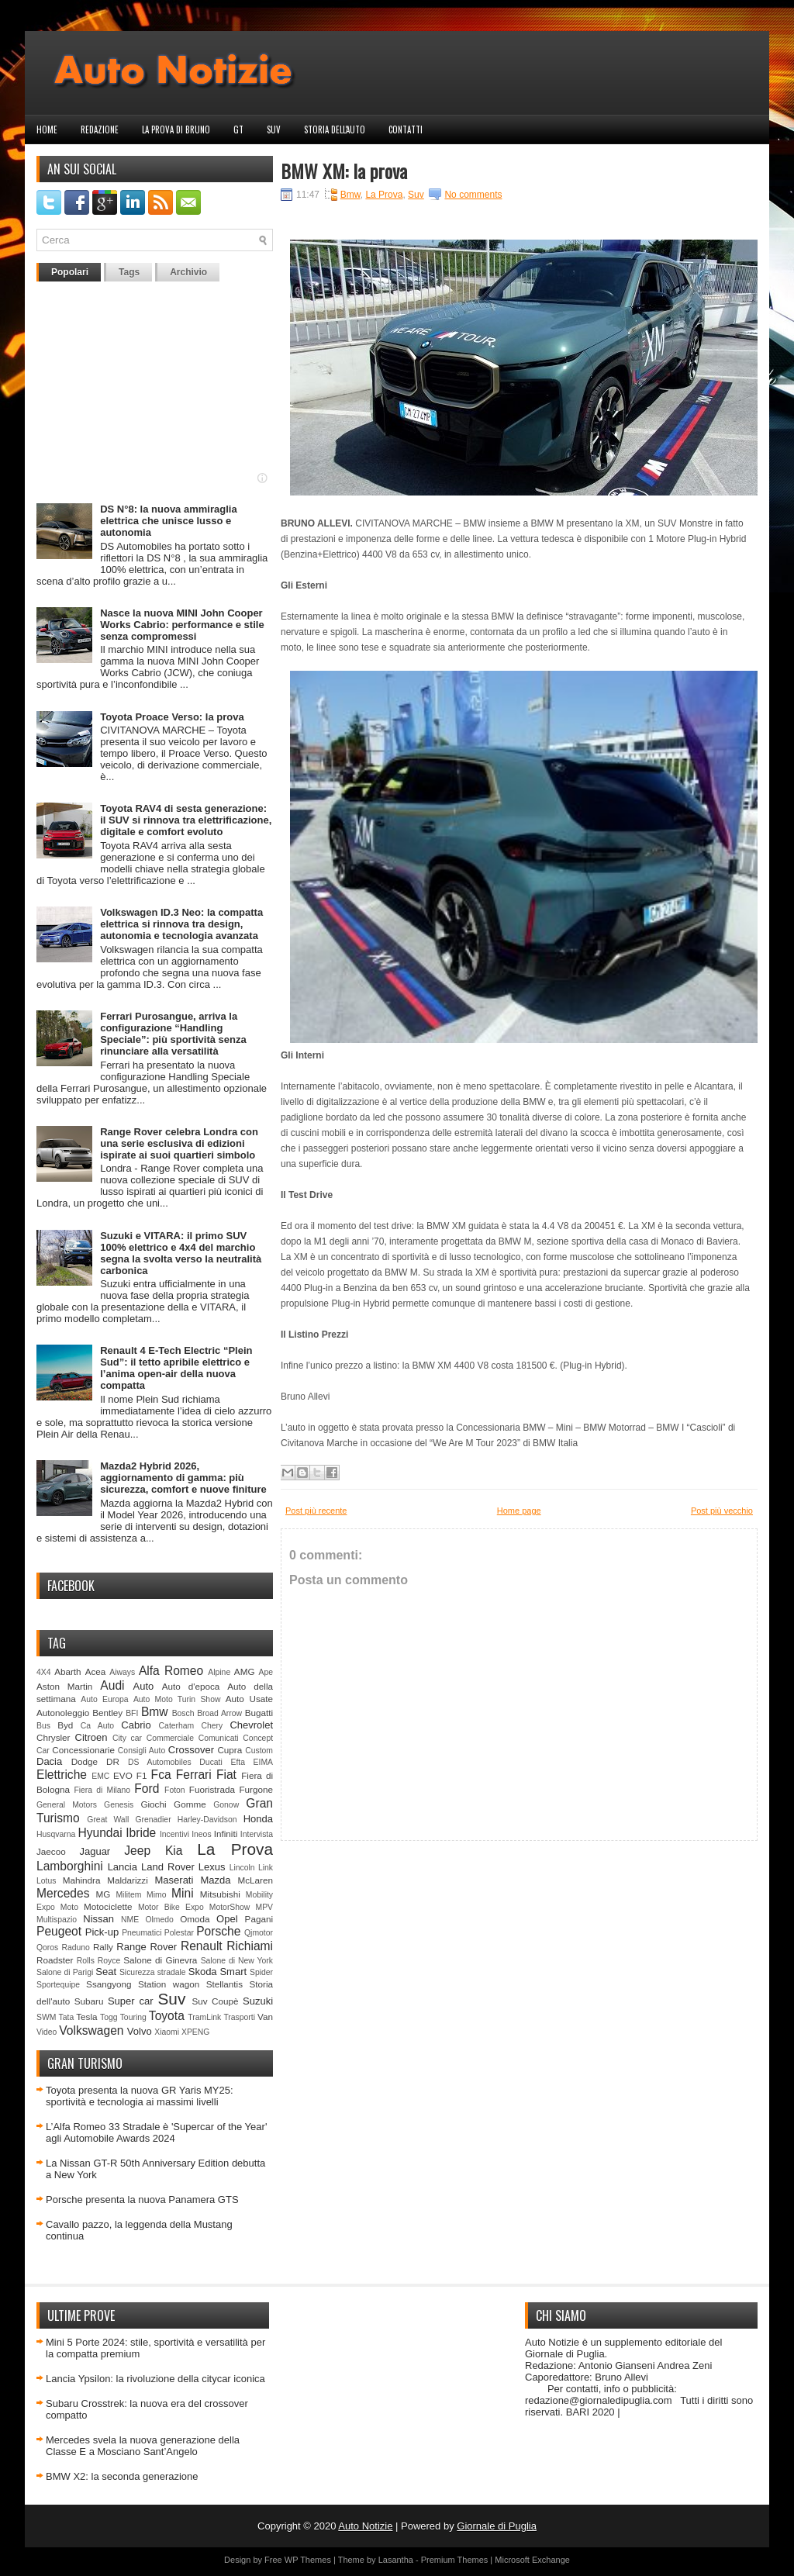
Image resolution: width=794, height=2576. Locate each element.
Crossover (191, 1750)
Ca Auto (97, 1725)
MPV (265, 1907)
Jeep (137, 1850)
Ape (266, 1672)
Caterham (177, 1725)
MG (103, 1894)
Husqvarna (55, 1834)
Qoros (47, 1947)
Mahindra (82, 1880)
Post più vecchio (722, 1510)
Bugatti (259, 1713)
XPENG (195, 2032)
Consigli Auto (141, 1750)
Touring (133, 2017)
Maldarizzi (127, 1880)
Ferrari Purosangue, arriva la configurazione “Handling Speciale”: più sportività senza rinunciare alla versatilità (173, 1033)
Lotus (46, 1881)
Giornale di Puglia (497, 2526)
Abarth (67, 1671)
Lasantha (395, 2559)
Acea (95, 1671)
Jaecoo (51, 1851)
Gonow (226, 1805)
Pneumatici (141, 1933)
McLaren (255, 1880)
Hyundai (100, 1832)
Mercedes (62, 1893)
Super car (131, 2001)
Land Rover (168, 1867)
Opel (226, 1919)
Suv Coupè (215, 2001)
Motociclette (108, 1906)
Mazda (215, 1880)
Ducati (210, 1762)
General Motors (66, 1805)
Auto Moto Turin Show (177, 1699)
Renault (202, 1946)
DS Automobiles (160, 1762)
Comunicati (218, 1738)
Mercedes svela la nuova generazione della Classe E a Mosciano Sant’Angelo (143, 2445)
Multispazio (56, 1919)
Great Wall (108, 1819)
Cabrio (135, 1725)
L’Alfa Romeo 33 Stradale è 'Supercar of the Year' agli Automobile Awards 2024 (156, 2132)
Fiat (226, 1774)
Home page (519, 1510)
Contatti (405, 129)
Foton (174, 1790)
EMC (100, 1776)
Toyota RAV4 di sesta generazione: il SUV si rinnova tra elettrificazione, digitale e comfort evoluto (185, 820)
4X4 (43, 1672)
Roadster (54, 1960)
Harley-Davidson (207, 1819)
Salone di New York (237, 1960)
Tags (129, 272)
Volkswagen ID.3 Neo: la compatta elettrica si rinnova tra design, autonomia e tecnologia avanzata (181, 923)
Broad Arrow (219, 1713)
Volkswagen (91, 2030)
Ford (146, 1788)
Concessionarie (83, 1750)
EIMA (263, 1762)
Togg (109, 2017)
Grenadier (153, 1819)
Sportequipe (58, 1984)
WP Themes (308, 2559)
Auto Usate (249, 1699)
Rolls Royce (99, 1960)
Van (265, 2016)
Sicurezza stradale (152, 1972)
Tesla (86, 2016)
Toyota (167, 2015)
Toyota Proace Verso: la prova (171, 717)
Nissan (98, 1919)
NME (130, 1919)
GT (238, 129)
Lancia (122, 1867)
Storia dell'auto (334, 129)
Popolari (69, 272)
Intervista (256, 1834)
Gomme (190, 1804)
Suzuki (258, 2001)
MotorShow (229, 1907)
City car (127, 1738)
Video (46, 2032)
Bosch (183, 1713)
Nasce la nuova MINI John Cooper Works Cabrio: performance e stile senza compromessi (182, 624)
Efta (237, 1762)
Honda (258, 1819)
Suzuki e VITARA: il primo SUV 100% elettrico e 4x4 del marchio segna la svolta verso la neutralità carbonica (180, 1253)
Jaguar (94, 1851)
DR (112, 1761)
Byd (65, 1725)
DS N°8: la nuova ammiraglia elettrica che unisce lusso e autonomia (168, 520)
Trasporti (239, 2017)
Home (46, 129)
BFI (132, 1713)
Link (265, 1867)
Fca (161, 1774)
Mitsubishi (220, 1894)
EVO (123, 1775)
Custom (259, 1750)
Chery (212, 1725)
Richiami (249, 1946)
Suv (274, 129)
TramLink (204, 2017)
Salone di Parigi (64, 1972)
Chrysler (53, 1737)
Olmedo (159, 1919)
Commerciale (170, 1738)
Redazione (100, 129)
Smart (233, 1971)
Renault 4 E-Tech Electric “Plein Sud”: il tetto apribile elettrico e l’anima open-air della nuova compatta (176, 1368)
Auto (143, 1686)
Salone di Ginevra (160, 1960)
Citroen (91, 1737)
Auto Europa (104, 1699)
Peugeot (58, 1931)
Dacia (49, 1761)
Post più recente (316, 1510)
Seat (105, 1971)
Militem (128, 1895)
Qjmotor (258, 1933)
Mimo (156, 1895)
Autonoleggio (62, 1713)
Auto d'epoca (191, 1686)
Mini (182, 1893)
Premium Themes (454, 2559)
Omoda (194, 1919)
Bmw (154, 1711)
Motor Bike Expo (171, 1907)
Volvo (139, 2031)
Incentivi (174, 1834)
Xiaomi (166, 2032)
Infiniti (226, 1833)
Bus (43, 1725)
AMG (244, 1671)
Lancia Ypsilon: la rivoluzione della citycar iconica (155, 2378)
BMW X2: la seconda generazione (122, 2476)
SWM (46, 2017)
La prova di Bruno (176, 129)
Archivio (188, 272)
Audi (112, 1685)
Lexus (212, 1867)
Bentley (107, 1713)
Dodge (84, 1761)
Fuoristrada (212, 1789)
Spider (261, 1972)
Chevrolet (251, 1725)
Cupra (229, 1750)
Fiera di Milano (102, 1790)
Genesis (118, 1805)
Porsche (218, 1931)
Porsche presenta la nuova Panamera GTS (142, 2199)
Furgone (256, 1789)
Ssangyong (108, 1984)
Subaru (89, 2001)
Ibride (141, 1832)
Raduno (75, 1947)
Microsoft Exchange (532, 2559)
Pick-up (102, 1932)
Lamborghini (69, 1866)
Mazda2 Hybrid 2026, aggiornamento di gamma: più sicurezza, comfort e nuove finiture (183, 1477)
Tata (66, 2017)
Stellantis (224, 1984)
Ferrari (194, 1774)
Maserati (174, 1880)
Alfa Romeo (171, 1670)
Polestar (179, 1933)
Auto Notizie (365, 2526)
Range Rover (146, 1947)
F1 (141, 1775)
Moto (69, 1907)
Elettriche (61, 1774)
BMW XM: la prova (344, 170)
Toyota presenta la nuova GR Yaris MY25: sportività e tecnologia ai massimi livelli (139, 2096)
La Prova (235, 1849)
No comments (473, 194)
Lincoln (242, 1867)
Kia (174, 1850)
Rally (103, 1947)
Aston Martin (64, 1686)
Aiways (122, 1672)
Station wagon (168, 1984)
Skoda (202, 1971)
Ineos (201, 1834)
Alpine (219, 1672)
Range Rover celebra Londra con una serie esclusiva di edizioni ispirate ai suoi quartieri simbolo (179, 1143)
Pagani (259, 1919)
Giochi (153, 1804)
